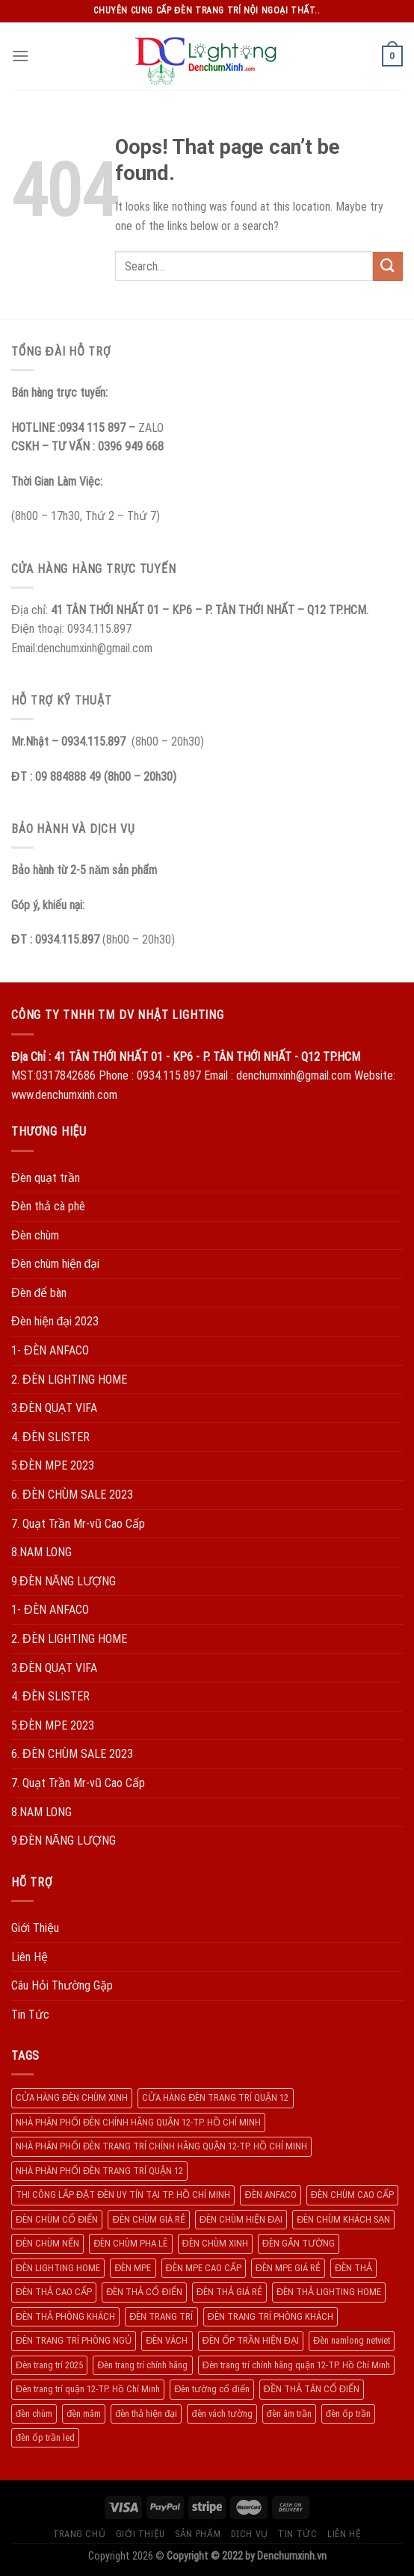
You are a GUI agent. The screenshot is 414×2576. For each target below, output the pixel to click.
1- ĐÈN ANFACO (50, 1350)
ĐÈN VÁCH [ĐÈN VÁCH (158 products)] (167, 2340)
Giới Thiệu (35, 1928)
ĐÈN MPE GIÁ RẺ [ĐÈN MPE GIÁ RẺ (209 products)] (288, 2267)
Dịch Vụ (249, 2534)
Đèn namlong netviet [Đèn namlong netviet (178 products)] (351, 2340)
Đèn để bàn (39, 1293)
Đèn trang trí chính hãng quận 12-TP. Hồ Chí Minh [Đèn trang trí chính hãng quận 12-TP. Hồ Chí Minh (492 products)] (296, 2365)
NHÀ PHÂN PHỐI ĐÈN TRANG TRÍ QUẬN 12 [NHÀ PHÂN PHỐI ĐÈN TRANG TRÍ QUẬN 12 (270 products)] (99, 2170)
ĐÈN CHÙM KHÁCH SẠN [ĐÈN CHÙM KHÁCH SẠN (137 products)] (343, 2219)
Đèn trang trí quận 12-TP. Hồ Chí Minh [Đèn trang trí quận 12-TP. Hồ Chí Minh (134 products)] (88, 2388)
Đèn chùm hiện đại (55, 1264)
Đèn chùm (35, 1235)
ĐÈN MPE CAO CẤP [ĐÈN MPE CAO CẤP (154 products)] (203, 2267)
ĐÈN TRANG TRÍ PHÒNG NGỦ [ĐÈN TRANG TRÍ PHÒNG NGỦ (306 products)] (74, 2340)
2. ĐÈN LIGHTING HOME (69, 1379)
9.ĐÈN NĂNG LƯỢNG (63, 1581)
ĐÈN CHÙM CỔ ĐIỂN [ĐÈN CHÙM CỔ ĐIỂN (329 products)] (57, 2219)
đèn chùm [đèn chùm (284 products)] (34, 2413)
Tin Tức (30, 2014)
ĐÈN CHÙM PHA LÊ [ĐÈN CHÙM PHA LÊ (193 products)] (130, 2243)
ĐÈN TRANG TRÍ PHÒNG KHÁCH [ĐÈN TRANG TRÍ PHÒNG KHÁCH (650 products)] (270, 2316)
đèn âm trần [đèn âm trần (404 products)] (289, 2413)
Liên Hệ (29, 1957)
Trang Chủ (79, 2534)
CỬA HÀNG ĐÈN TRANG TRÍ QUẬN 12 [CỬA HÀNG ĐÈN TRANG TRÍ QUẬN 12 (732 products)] (215, 2097)
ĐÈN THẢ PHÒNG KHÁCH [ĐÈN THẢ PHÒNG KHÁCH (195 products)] (65, 2316)
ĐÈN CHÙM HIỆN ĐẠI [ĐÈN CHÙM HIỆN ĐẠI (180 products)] (241, 2219)
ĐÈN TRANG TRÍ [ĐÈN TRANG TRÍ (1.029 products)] (161, 2316)
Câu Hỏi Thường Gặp (62, 1985)
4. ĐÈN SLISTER (50, 1437)
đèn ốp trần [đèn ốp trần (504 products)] (348, 2413)
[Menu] (20, 55)
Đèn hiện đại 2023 (55, 1321)
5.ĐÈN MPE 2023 (52, 1465)
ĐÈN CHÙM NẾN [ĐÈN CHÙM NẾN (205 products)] (47, 2243)
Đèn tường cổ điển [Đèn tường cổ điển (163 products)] (211, 2388)
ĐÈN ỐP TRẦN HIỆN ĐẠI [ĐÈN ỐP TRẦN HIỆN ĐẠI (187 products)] (251, 2340)
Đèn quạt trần (45, 1178)
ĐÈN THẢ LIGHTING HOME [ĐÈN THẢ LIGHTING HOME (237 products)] (328, 2291)
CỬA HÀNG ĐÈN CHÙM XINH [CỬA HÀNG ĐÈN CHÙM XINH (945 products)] (72, 2097)
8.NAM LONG (41, 1552)
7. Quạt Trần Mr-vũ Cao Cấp (78, 1524)
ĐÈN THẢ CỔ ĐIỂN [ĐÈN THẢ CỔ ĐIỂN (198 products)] (144, 2291)
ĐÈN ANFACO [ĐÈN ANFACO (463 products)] (270, 2194)
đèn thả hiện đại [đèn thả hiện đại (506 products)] (146, 2413)
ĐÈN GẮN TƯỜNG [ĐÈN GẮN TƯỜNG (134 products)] (298, 2243)
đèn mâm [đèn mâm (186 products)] (84, 2413)
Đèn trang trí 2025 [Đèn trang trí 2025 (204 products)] (49, 2365)
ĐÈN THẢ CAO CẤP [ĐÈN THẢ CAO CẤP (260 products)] (54, 2291)
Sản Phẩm (197, 2534)
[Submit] (388, 266)
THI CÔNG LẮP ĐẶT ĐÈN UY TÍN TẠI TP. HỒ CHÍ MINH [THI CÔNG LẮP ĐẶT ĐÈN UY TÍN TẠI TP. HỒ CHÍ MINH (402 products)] (123, 2194)
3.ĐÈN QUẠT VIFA (54, 1408)
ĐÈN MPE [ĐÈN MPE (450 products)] (132, 2267)
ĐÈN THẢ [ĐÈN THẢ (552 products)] (353, 2267)
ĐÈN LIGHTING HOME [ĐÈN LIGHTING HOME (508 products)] (58, 2267)
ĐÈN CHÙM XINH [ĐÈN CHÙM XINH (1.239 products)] (215, 2243)
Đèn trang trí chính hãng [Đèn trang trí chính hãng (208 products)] (142, 2365)
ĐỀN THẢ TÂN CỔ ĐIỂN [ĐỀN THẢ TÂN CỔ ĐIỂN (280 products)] (311, 2388)
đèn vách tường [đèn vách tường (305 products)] (221, 2413)
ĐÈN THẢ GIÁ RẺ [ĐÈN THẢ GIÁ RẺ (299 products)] (229, 2291)
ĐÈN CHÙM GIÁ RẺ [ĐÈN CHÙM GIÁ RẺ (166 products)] (148, 2219)
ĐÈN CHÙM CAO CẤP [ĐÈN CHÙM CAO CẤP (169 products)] (352, 2194)
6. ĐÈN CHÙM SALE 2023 (72, 1494)
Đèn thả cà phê (48, 1206)
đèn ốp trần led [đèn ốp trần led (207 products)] (45, 2437)
